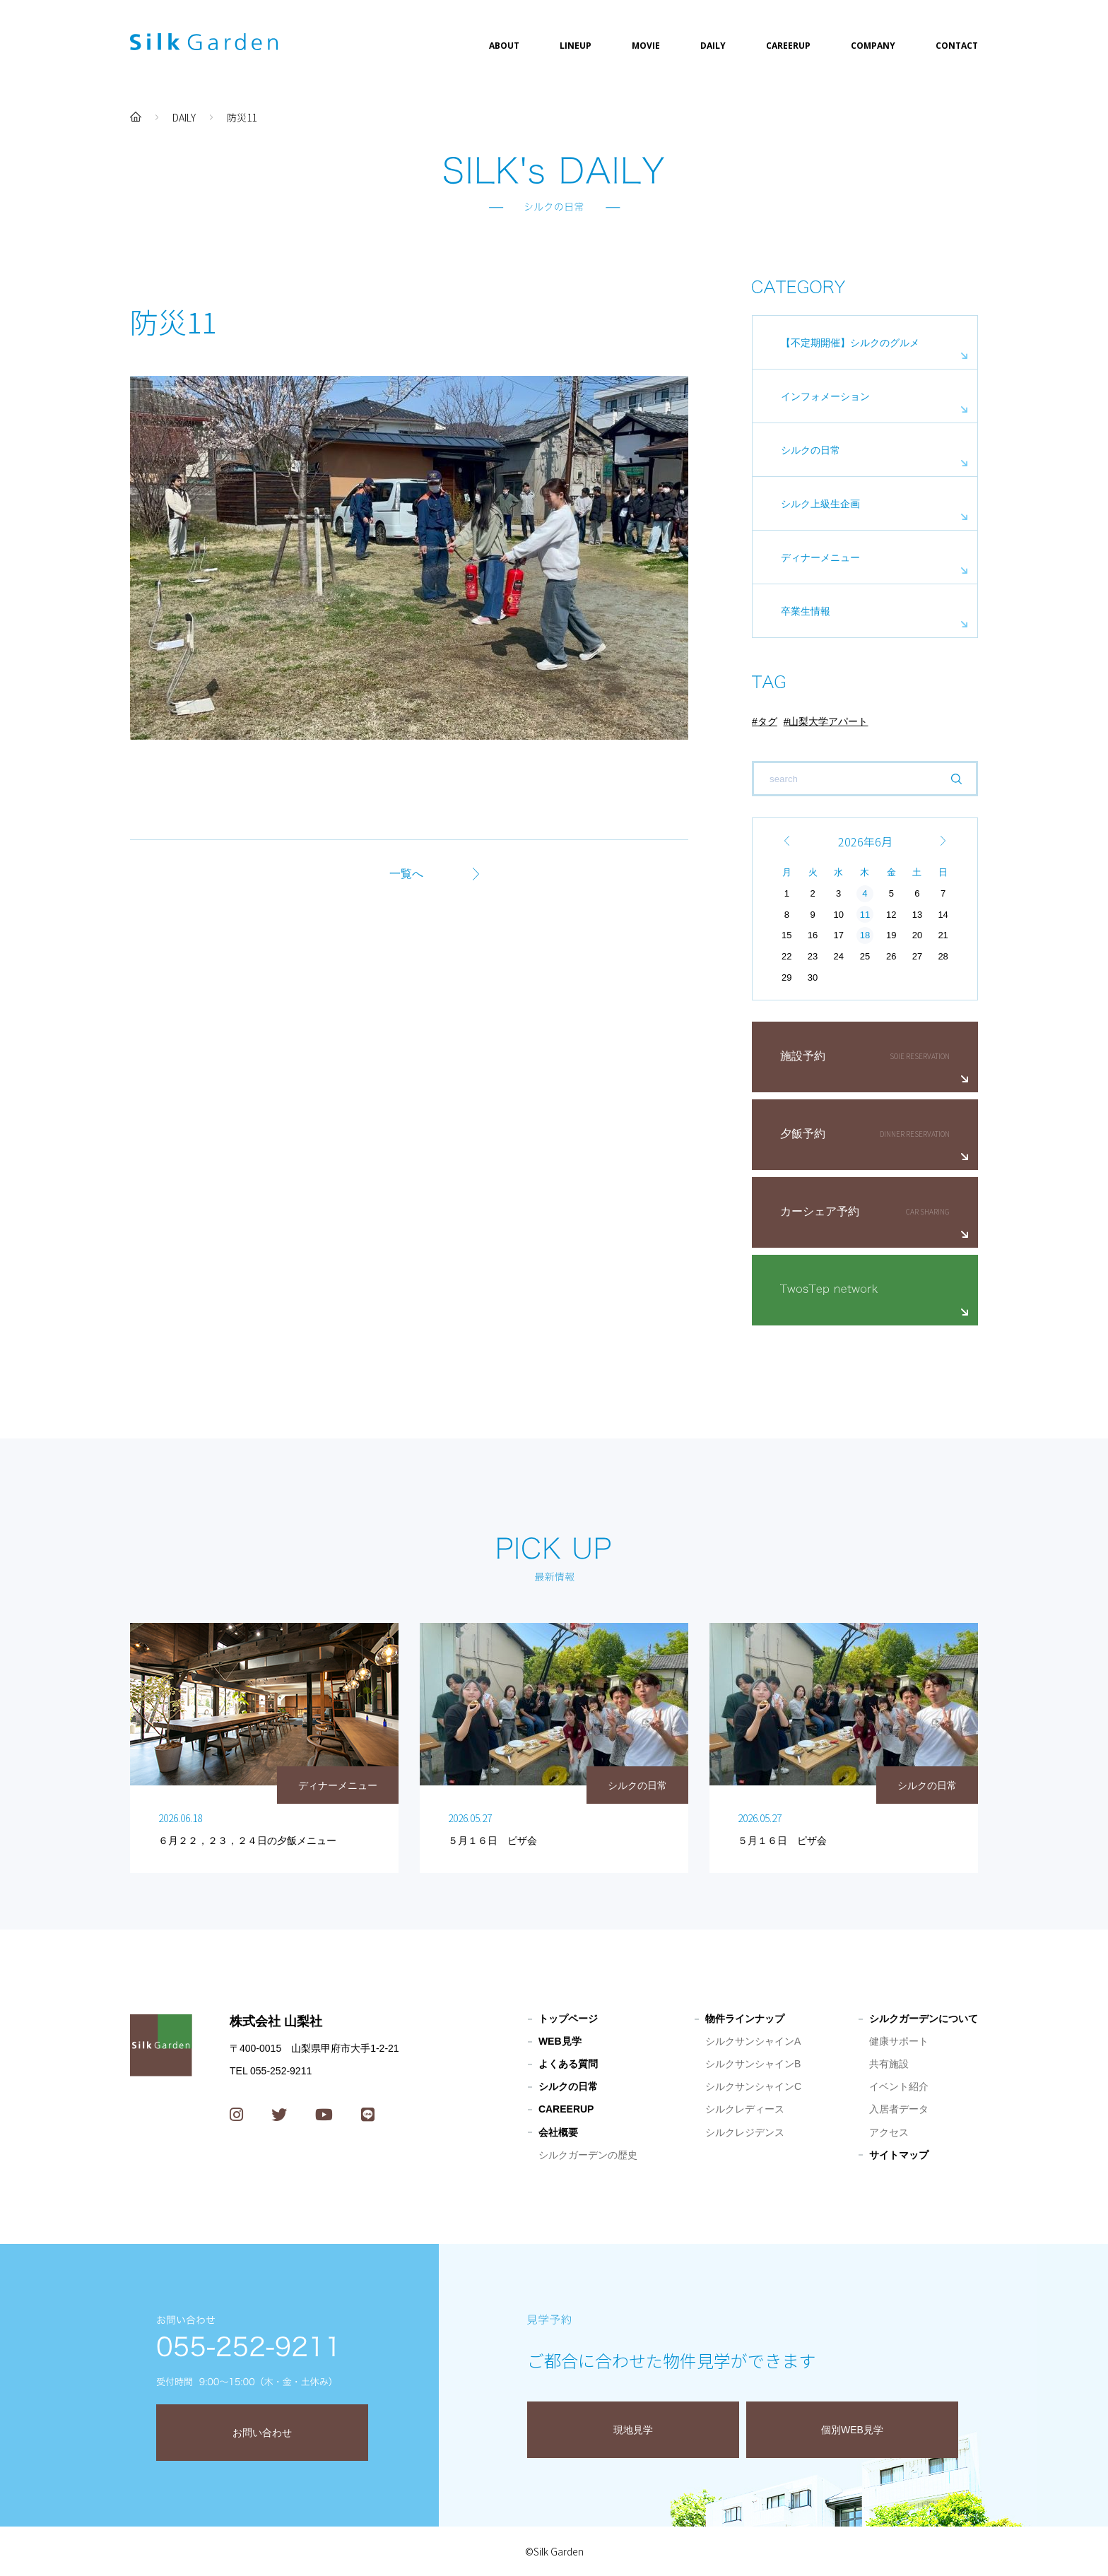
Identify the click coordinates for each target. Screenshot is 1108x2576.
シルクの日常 (810, 450)
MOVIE (646, 46)
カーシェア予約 (819, 1211)
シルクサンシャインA (753, 2041)
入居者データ (899, 2109)
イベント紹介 (899, 2086)
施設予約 (802, 1056)
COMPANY (873, 46)
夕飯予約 (802, 1134)
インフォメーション (825, 396)
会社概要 (558, 2132)
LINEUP (575, 46)
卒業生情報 (805, 611)
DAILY (713, 46)
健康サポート (899, 2041)
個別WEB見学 (852, 2429)
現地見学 (633, 2429)
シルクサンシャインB (753, 2063)
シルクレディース (744, 2109)
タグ (767, 721)
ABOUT (504, 46)
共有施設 (889, 2063)
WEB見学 (560, 2041)
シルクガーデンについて (923, 2018)
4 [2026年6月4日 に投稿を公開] (864, 893)
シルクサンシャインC (753, 2086)
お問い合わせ (262, 2432)
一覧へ (406, 874)
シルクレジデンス (744, 2132)
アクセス (889, 2132)
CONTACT (957, 46)
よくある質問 (568, 2063)
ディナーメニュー (820, 557)
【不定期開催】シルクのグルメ (850, 342)
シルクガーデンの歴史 (587, 2155)
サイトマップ (899, 2155)
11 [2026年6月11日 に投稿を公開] (865, 914)
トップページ (568, 2018)
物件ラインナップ (744, 2018)
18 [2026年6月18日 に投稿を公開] (865, 935)
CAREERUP (788, 46)
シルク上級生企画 (820, 503)
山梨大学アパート (828, 721)
